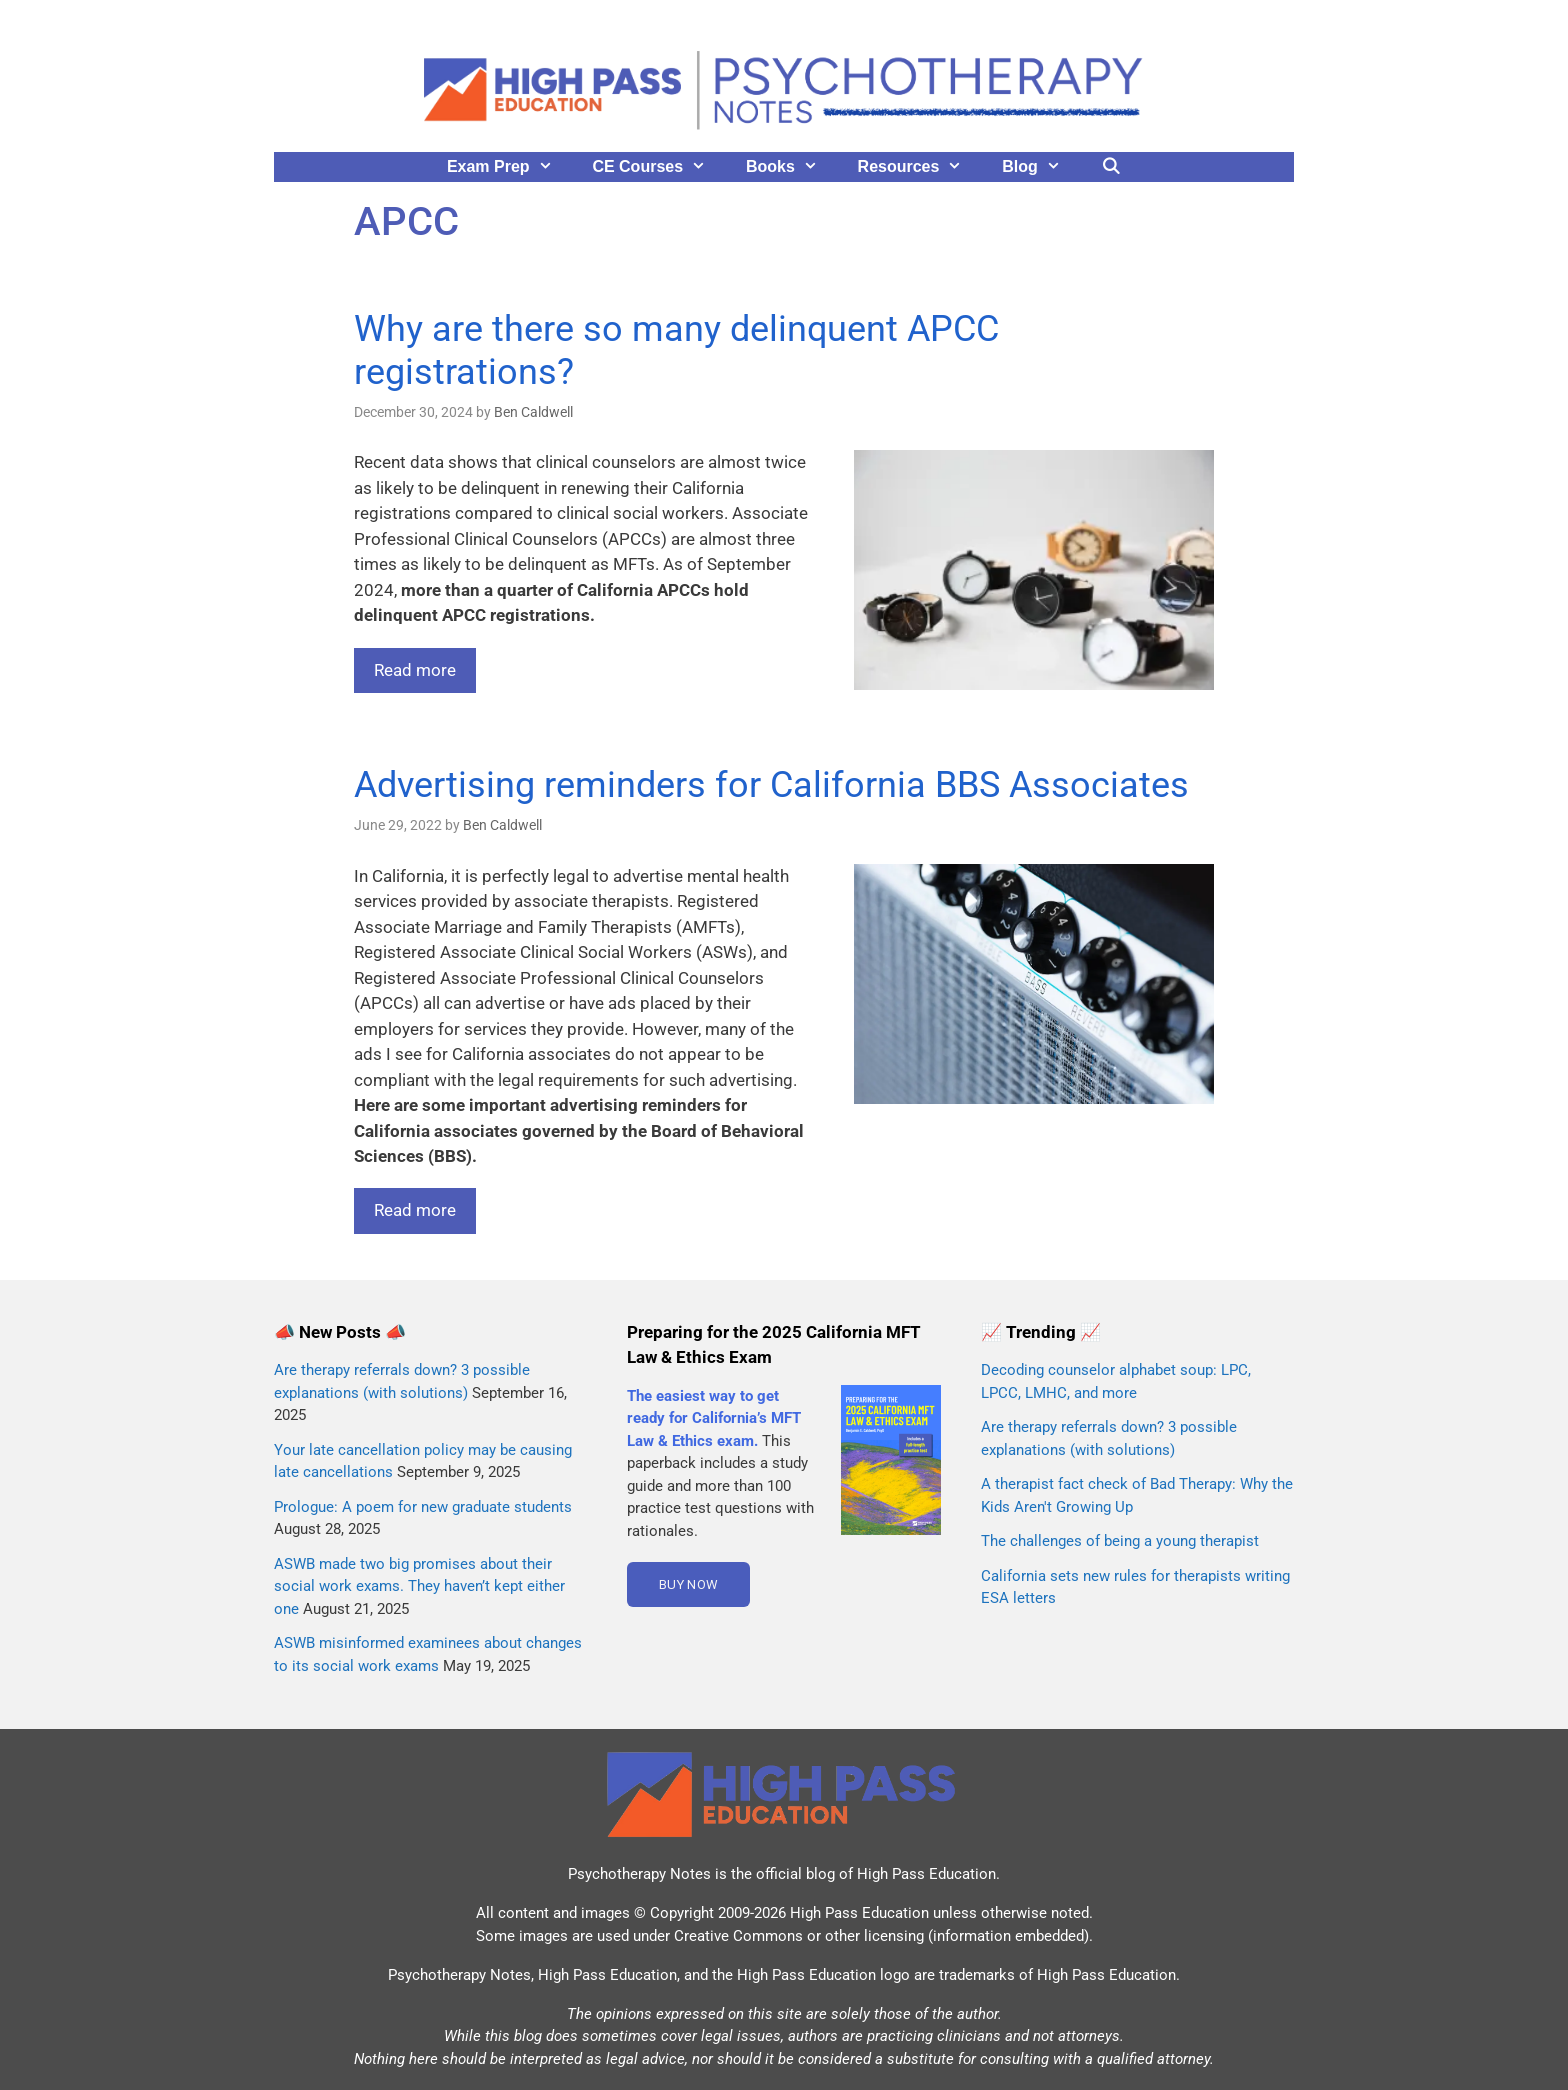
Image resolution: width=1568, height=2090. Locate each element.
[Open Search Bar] (1111, 167)
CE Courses (659, 167)
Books (792, 167)
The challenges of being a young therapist (1120, 1541)
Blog (1041, 167)
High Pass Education (926, 1874)
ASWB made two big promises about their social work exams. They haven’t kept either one (419, 1586)
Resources (920, 167)
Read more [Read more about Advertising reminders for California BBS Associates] (415, 1210)
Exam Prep (510, 167)
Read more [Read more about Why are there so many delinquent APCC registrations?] (415, 670)
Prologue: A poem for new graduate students (423, 1507)
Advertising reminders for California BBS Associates (771, 785)
